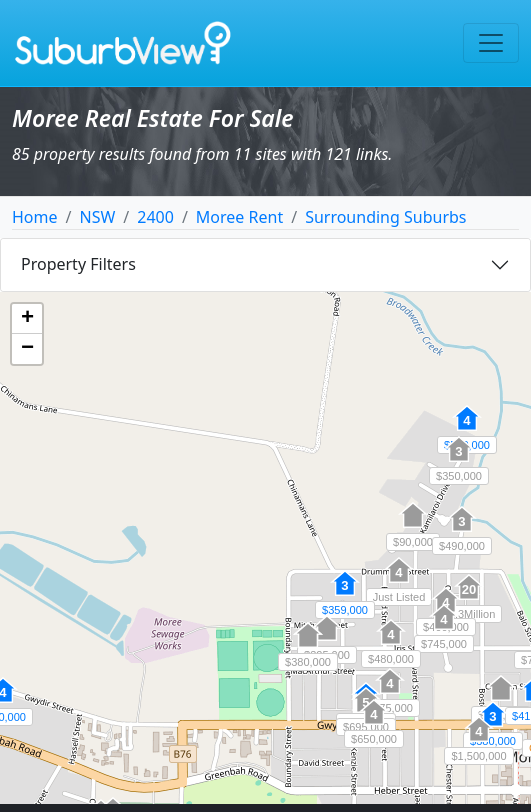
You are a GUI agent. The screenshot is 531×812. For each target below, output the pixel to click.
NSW (97, 217)
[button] (391, 643)
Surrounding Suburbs (385, 217)
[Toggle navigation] (491, 43)
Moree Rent (239, 217)
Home (35, 217)
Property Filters (78, 264)
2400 (155, 217)
